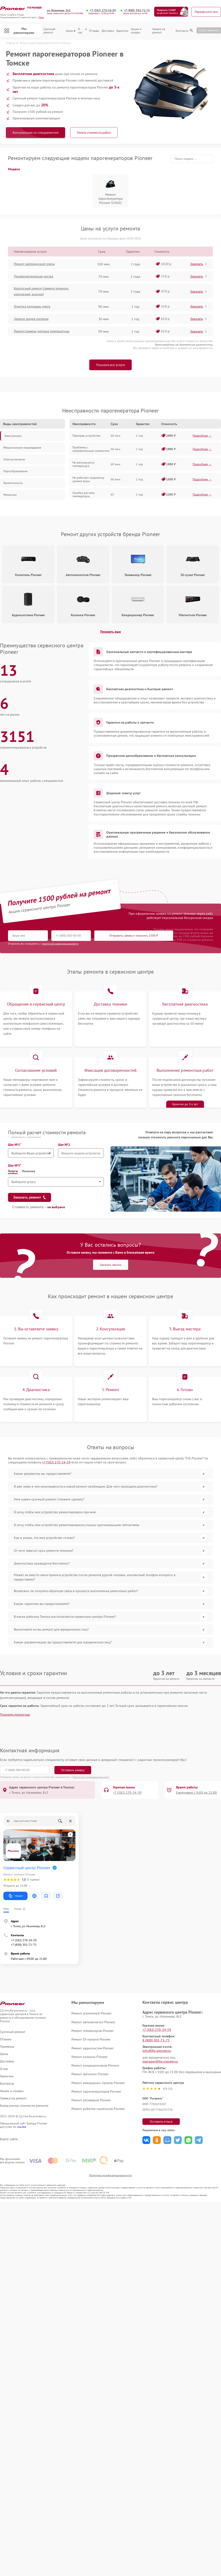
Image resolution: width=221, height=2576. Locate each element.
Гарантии (122, 31)
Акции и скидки (136, 30)
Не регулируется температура (83, 464)
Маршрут (15, 1895)
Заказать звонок (110, 1265)
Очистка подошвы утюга (32, 306)
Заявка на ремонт (158, 30)
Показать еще (110, 632)
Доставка (108, 31)
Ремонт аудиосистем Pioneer (92, 2048)
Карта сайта (9, 2139)
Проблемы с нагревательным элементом (90, 449)
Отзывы (94, 31)
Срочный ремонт (49, 30)
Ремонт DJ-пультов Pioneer (91, 2039)
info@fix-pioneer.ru (156, 2051)
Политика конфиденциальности (110, 2175)
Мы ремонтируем (19, 30)
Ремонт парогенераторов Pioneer (96, 2091)
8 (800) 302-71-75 (156, 2040)
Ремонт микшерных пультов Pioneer (98, 2083)
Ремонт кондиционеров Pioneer (95, 2065)
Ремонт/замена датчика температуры (41, 331)
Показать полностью (15, 1715)
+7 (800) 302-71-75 (137, 10)
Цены (70, 31)
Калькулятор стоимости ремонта (24, 2106)
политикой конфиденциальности (60, 943)
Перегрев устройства (86, 436)
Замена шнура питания (31, 319)
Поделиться (146, 2140)
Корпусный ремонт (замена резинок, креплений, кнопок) (41, 291)
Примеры (7, 2047)
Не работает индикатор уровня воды (88, 479)
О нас (82, 30)
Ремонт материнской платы (34, 264)
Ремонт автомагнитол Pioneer (93, 2022)
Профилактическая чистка (33, 276)
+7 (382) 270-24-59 (103, 10)
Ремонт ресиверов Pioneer (91, 2100)
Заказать (199, 264)
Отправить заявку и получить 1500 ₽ (132, 935)
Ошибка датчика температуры (83, 494)
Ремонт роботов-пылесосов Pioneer (98, 2109)
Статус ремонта (209, 30)
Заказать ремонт (29, 1197)
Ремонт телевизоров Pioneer (92, 2031)
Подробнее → (202, 435)
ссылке (21, 2127)
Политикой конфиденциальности (90, 1777)
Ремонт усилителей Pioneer (91, 2013)
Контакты (182, 31)
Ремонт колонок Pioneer (89, 2057)
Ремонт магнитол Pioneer (90, 2074)
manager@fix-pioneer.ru (160, 2061)
